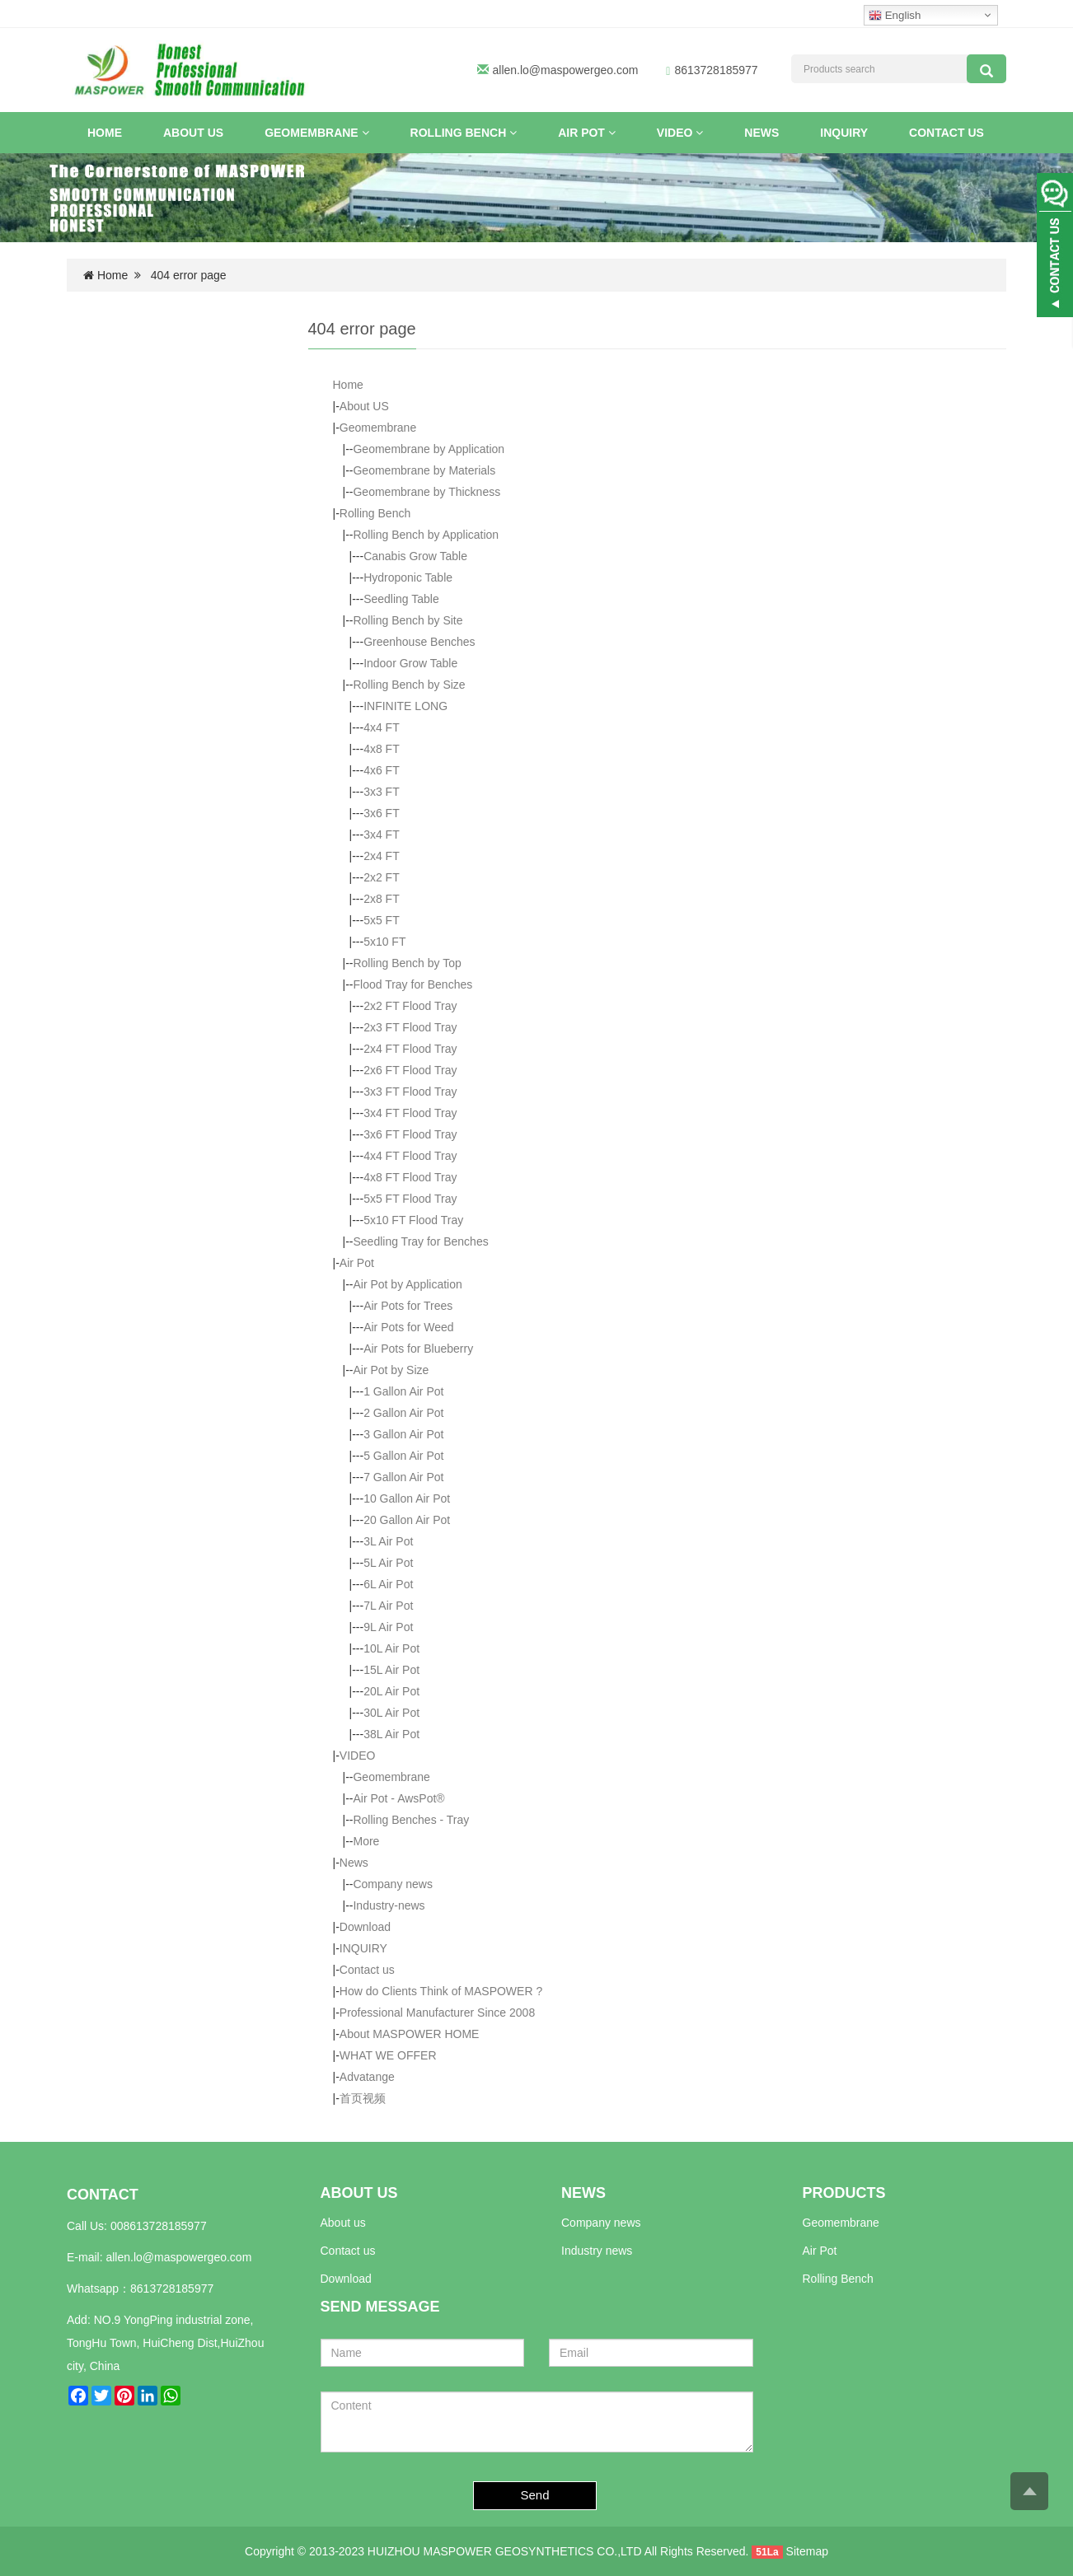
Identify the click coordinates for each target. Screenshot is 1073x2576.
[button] (365, 132)
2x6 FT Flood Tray (410, 1070)
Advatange (367, 2076)
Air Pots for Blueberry (418, 1348)
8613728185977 (171, 2288)
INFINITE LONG (405, 706)
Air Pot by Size (391, 1370)
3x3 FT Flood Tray (410, 1091)
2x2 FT (381, 877)
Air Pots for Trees (407, 1305)
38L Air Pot (391, 1734)
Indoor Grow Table (410, 663)
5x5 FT (381, 920)
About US (193, 132)
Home (104, 132)
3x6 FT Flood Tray (410, 1134)
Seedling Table (401, 598)
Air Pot (587, 132)
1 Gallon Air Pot (403, 1391)
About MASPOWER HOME (410, 2034)
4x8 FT (381, 748)
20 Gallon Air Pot (406, 1519)
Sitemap (807, 2551)
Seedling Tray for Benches (420, 1241)
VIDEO (680, 132)
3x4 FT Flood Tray (410, 1113)
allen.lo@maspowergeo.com (566, 70)
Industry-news (388, 1905)
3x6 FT (381, 813)
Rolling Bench (464, 132)
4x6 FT (381, 770)
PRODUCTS (844, 2193)
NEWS (583, 2193)
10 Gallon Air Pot (406, 1498)
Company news (393, 1884)
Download (365, 1926)
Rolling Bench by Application (426, 534)
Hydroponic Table (407, 577)
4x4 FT (381, 727)
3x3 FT (381, 791)
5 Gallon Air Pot (403, 1455)
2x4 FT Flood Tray (410, 1048)
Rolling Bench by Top (407, 963)
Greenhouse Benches (419, 641)
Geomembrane (316, 132)
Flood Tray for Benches (412, 984)
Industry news (596, 2250)
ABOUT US (359, 2193)
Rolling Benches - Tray (411, 1819)
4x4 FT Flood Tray (410, 1155)
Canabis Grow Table (415, 556)
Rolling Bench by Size (409, 684)
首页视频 (363, 2098)
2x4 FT (381, 856)
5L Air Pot (388, 1562)
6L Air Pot (388, 1584)
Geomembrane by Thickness (426, 491)
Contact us (946, 132)
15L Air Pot (391, 1669)
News (761, 132)
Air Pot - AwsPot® (398, 1798)
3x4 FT (381, 834)
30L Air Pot (391, 1712)
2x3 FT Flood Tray (410, 1027)
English (895, 15)
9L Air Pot (388, 1627)
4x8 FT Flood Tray (410, 1177)
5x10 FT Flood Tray (413, 1220)
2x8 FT (381, 898)
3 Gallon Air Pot (403, 1434)
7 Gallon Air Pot (403, 1477)
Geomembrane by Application (428, 449)
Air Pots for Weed (408, 1327)
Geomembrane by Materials (424, 470)
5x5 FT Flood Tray (410, 1198)
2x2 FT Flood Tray (410, 1005)
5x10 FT (384, 941)
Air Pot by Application (407, 1284)
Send (535, 2495)
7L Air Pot (388, 1605)
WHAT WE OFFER (388, 2055)
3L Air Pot (388, 1541)
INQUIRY (844, 132)
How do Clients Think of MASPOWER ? (441, 1991)
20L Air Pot (391, 1691)
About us (343, 2222)
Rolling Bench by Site (407, 620)
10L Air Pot (391, 1648)
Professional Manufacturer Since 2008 (437, 2012)
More (366, 1841)
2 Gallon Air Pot (403, 1412)
